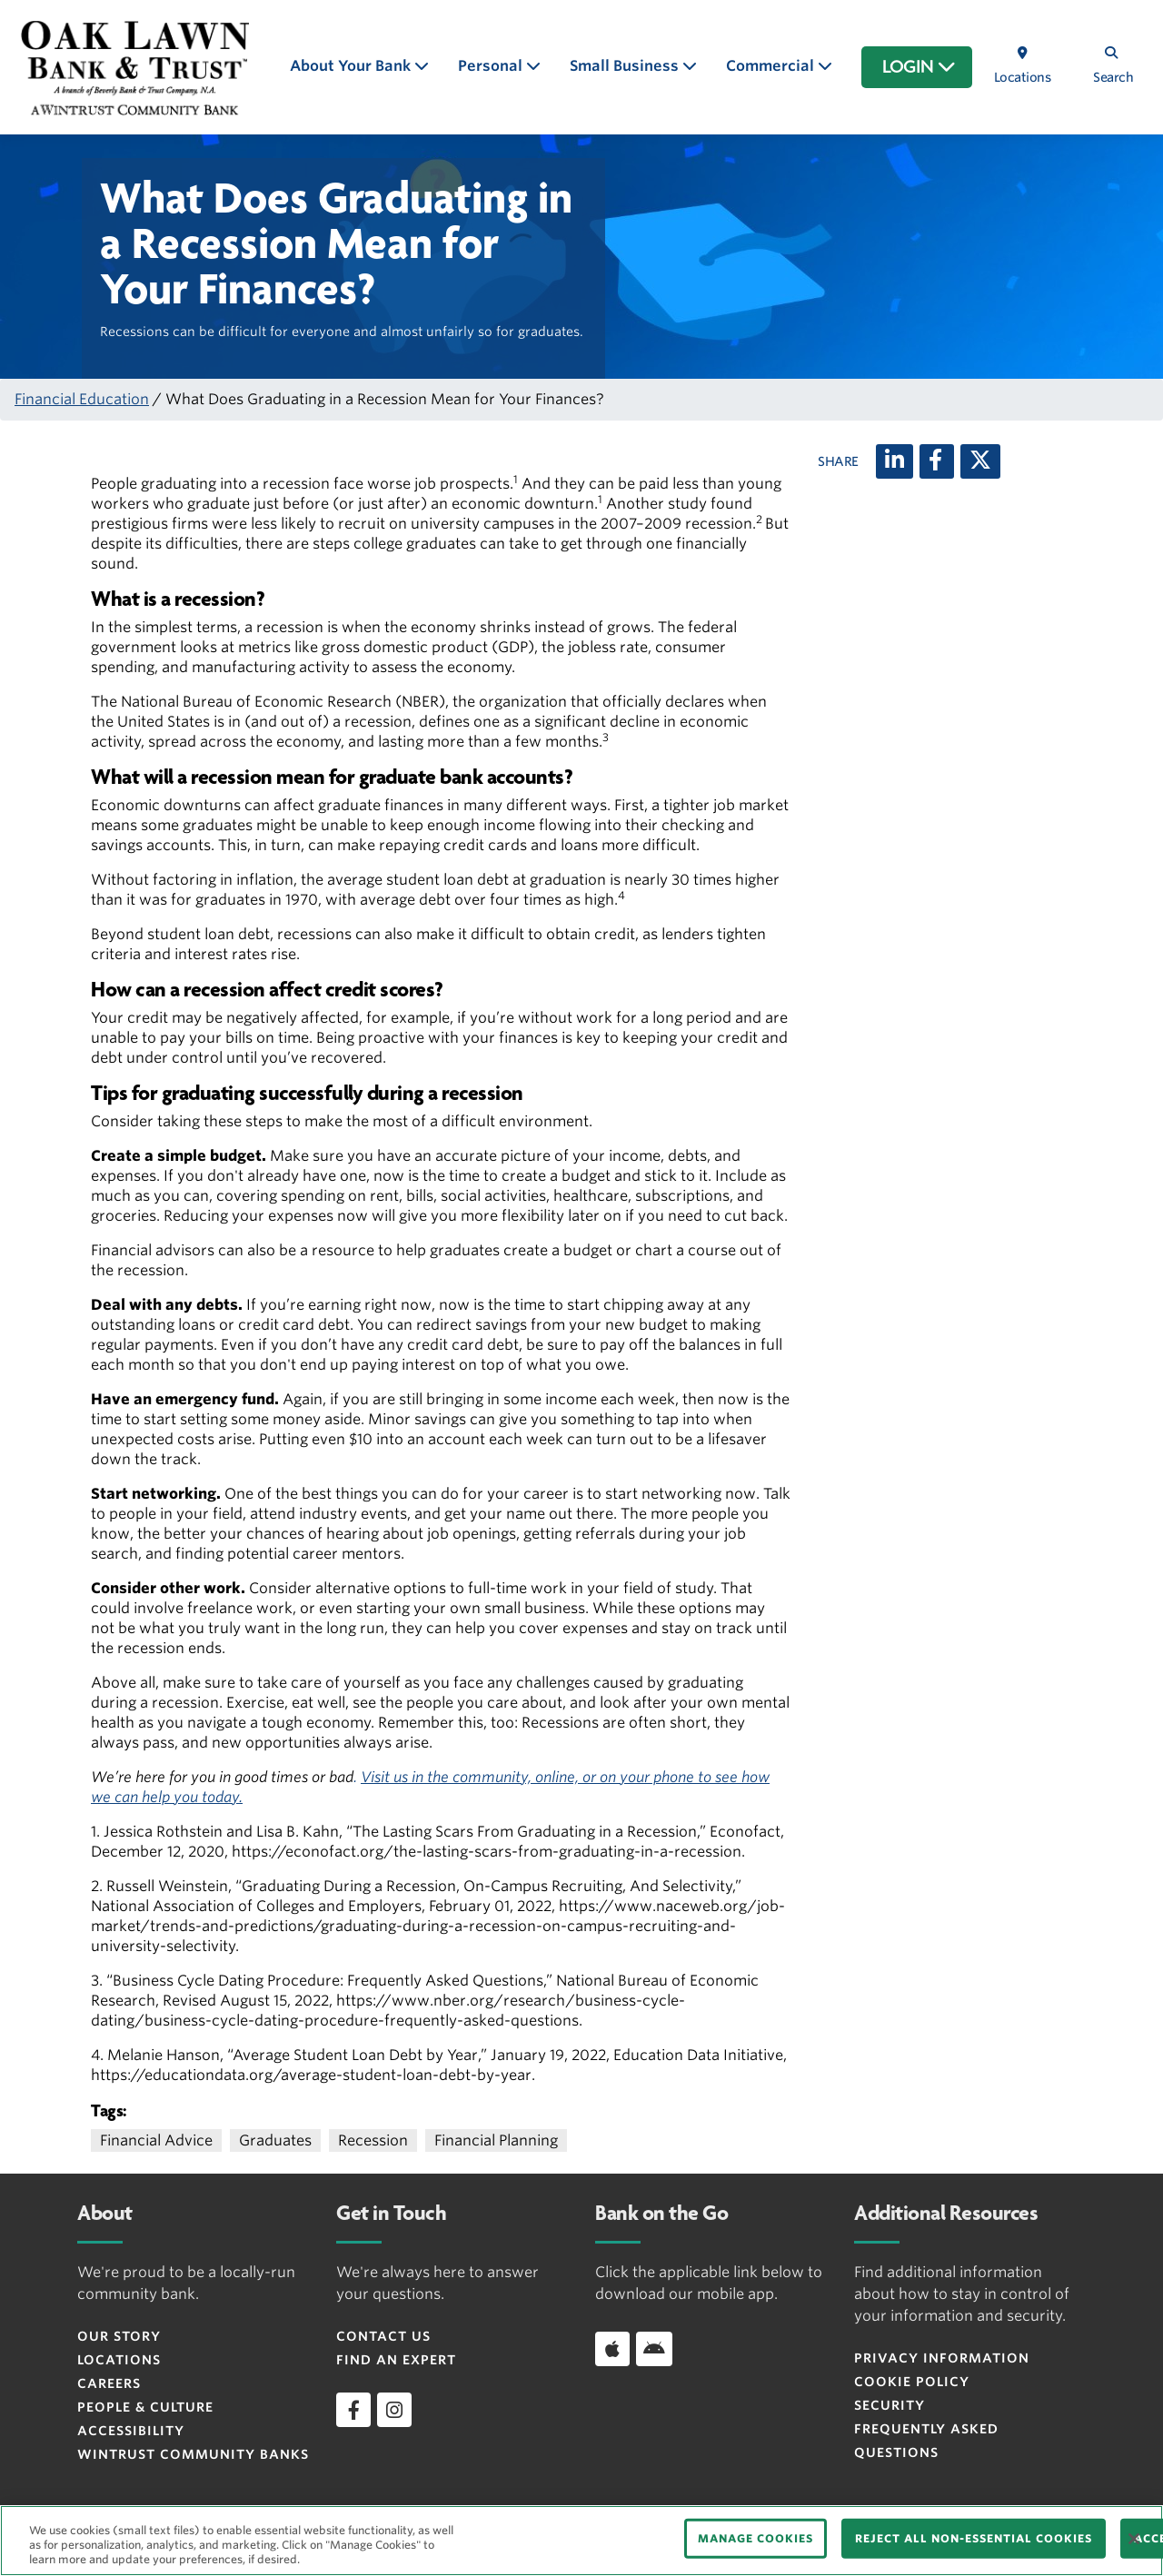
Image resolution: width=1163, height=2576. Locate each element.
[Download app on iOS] (612, 2349)
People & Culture (145, 2407)
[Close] (1134, 2539)
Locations (119, 2360)
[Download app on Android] (654, 2349)
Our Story (119, 2336)
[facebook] (353, 2410)
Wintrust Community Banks (193, 2454)
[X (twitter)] (980, 461)
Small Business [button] (626, 65)
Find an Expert (396, 2360)
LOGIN (919, 67)
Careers (109, 2383)
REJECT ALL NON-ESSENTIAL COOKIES (973, 2538)
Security (889, 2405)
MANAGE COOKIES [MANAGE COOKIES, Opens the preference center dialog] (755, 2538)
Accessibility (130, 2430)
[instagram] (394, 2410)
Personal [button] (492, 65)
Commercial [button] (772, 65)
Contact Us (383, 2336)
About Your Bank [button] (352, 65)
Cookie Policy (911, 2381)
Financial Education (82, 399)
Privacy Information (941, 2358)
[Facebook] (936, 461)
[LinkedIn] (894, 461)
